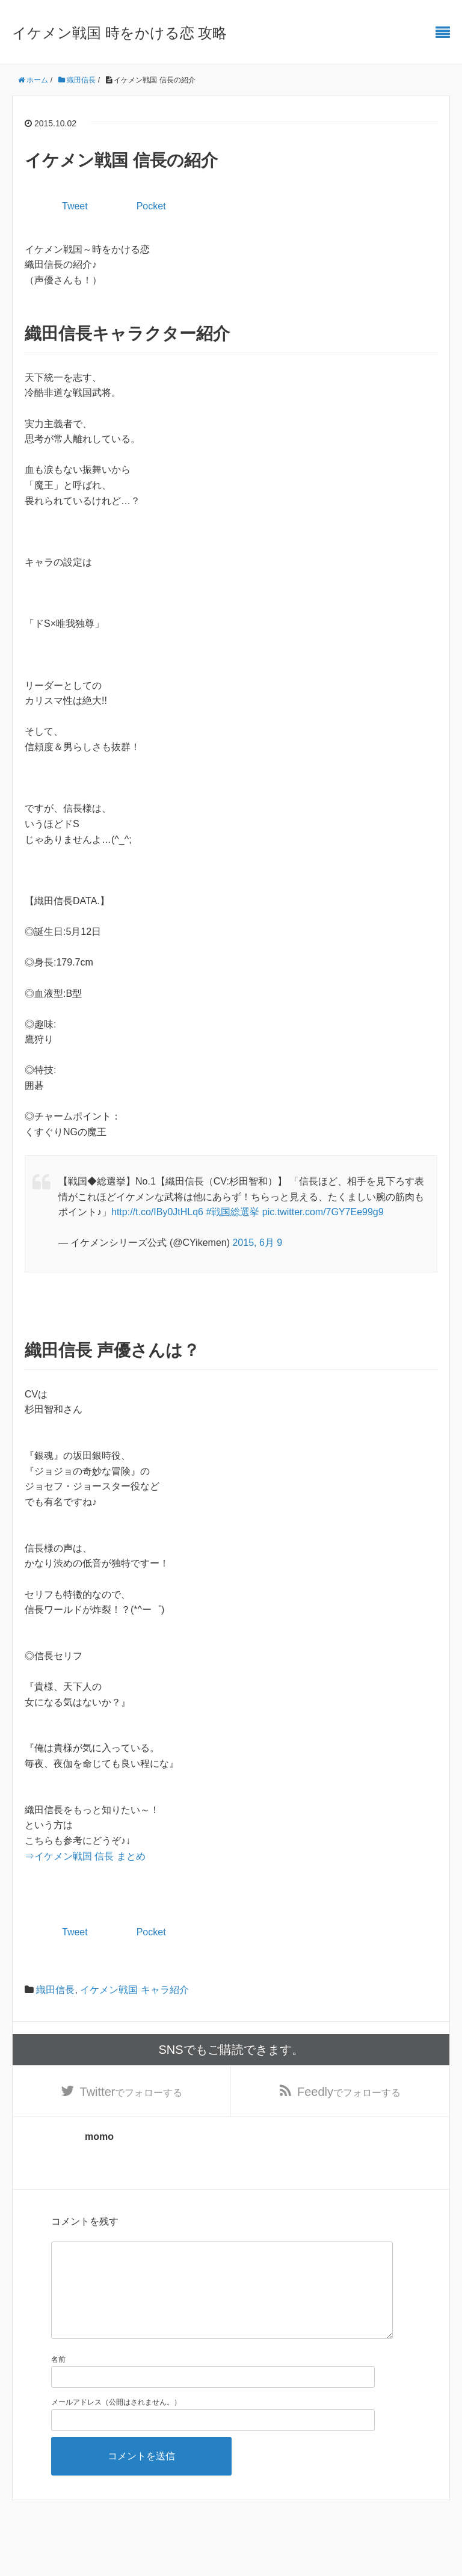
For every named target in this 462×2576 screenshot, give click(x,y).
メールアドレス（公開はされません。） (116, 2423)
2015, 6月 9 (257, 1242)
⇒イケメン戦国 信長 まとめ (85, 1856)
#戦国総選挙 (232, 1212)
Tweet (75, 206)
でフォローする (131, 2092)
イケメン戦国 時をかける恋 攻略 (119, 33)
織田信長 (55, 1990)
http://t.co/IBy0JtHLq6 (157, 1212)
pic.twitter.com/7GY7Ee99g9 (323, 1212)
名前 (58, 2380)
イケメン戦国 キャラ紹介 (134, 1990)
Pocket (151, 206)
